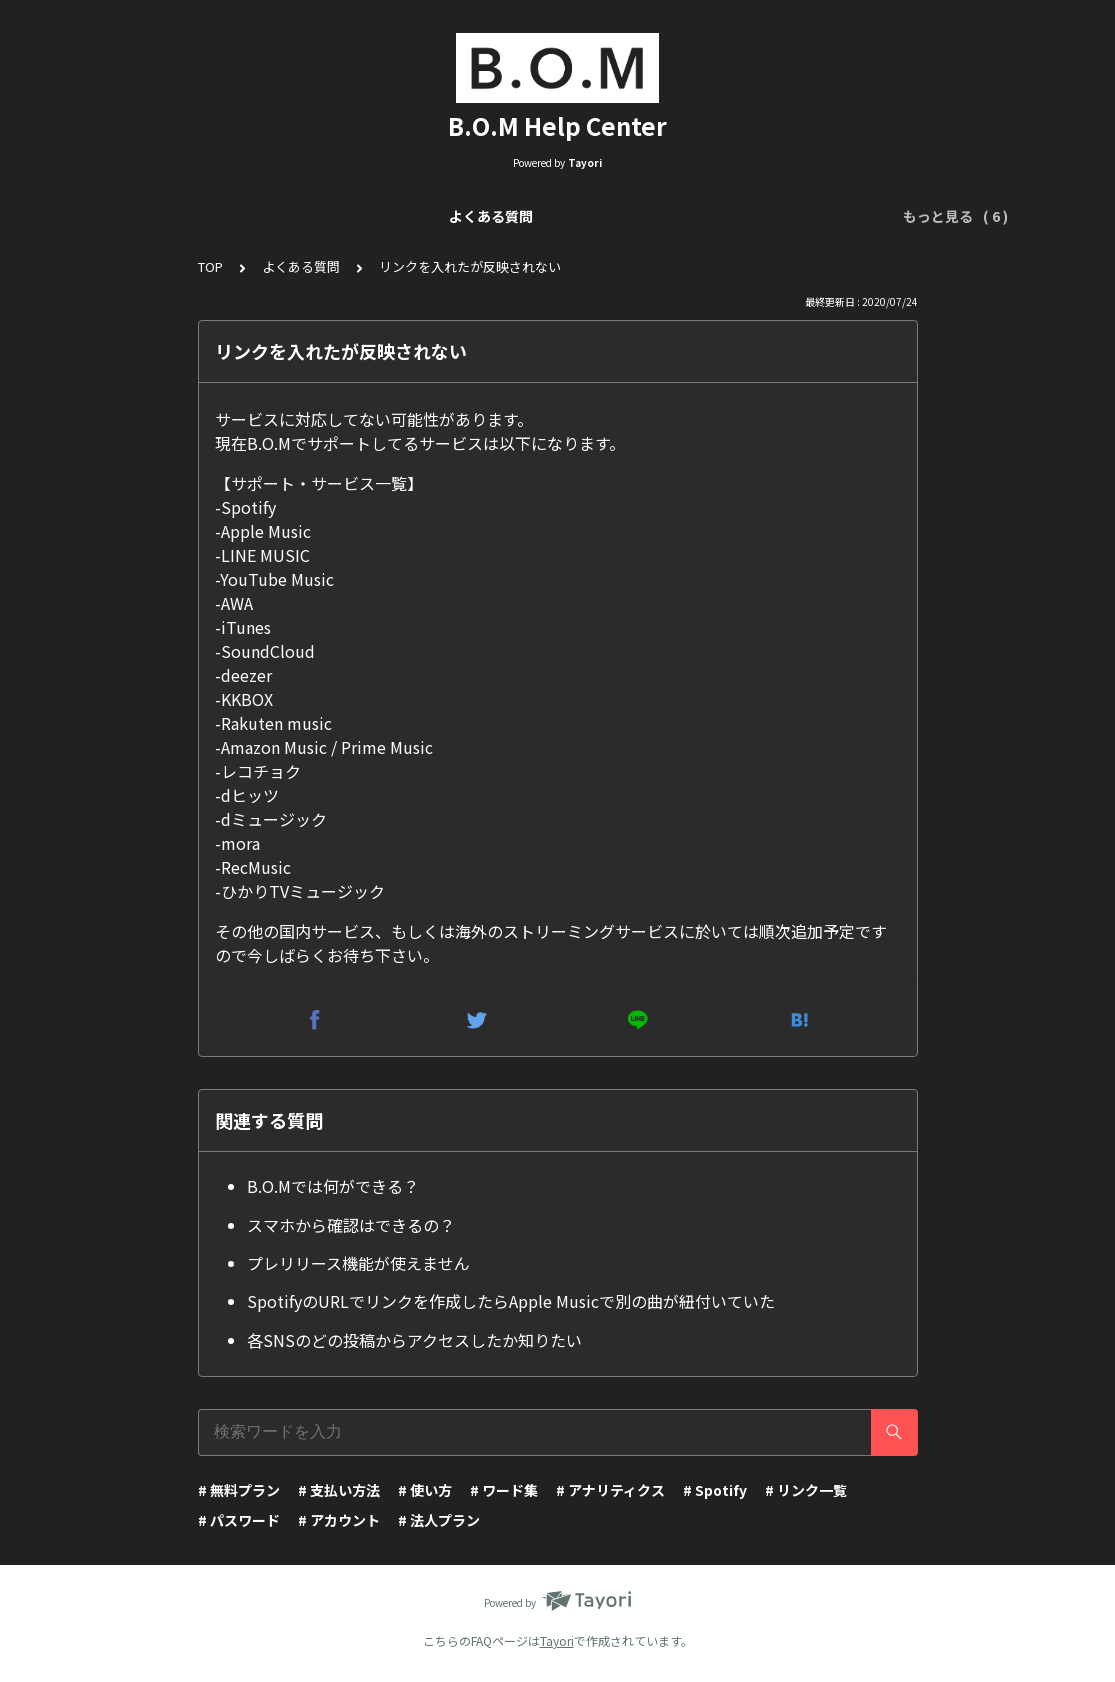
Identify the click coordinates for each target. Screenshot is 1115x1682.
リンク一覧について (300, 216)
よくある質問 (167, 216)
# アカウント (339, 1520)
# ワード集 (504, 1490)
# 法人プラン (439, 1520)
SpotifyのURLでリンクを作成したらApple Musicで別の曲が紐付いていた (511, 1301)
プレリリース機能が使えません (358, 1263)
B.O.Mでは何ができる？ (333, 1186)
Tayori (557, 1640)
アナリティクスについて (780, 216)
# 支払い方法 (339, 1490)
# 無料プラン (239, 1490)
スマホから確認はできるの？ (351, 1225)
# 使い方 (425, 1490)
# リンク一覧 (806, 1490)
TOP (210, 266)
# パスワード (239, 1520)
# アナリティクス (610, 1490)
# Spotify (715, 1490)
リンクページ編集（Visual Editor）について (533, 216)
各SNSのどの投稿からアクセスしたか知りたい (414, 1340)
